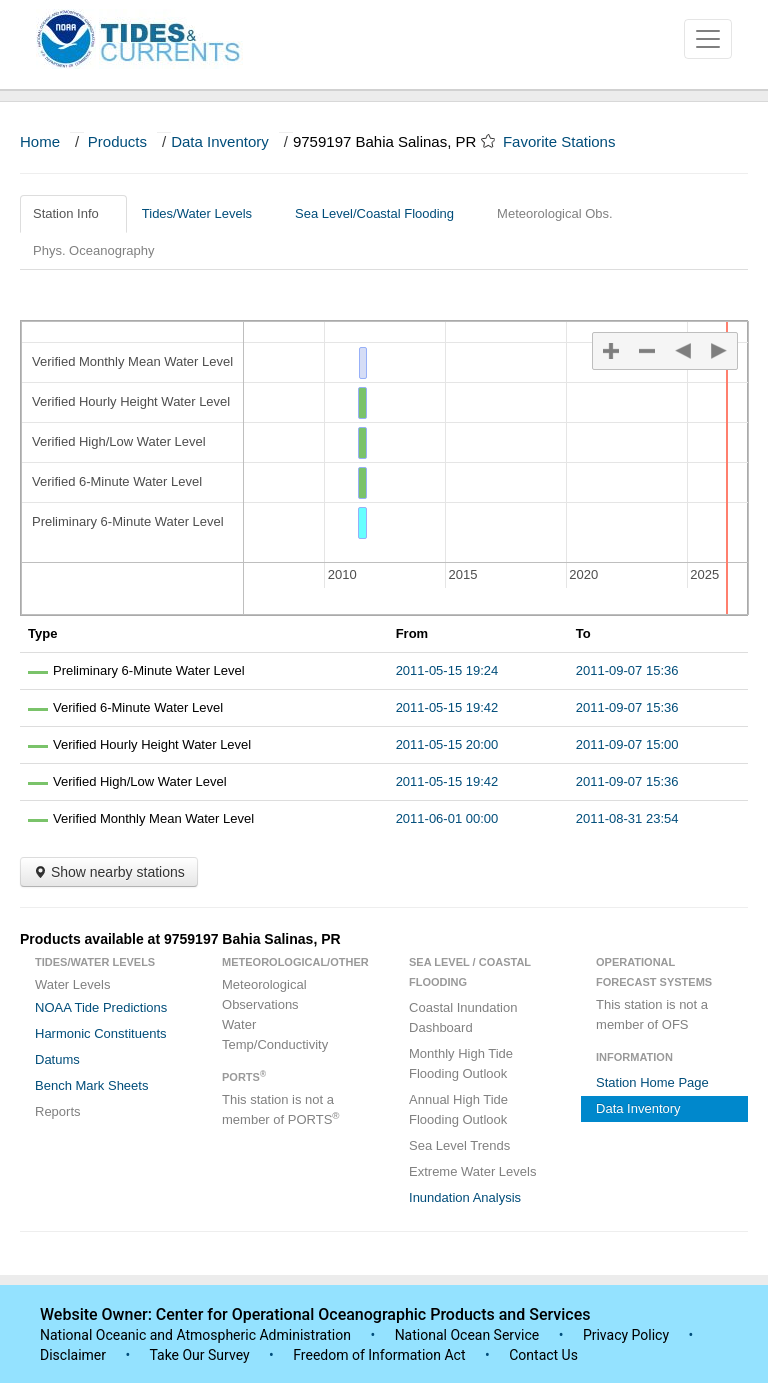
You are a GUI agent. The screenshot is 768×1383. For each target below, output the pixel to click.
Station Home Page (652, 1082)
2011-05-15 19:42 (447, 707)
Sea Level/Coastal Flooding (382, 213)
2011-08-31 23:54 (627, 818)
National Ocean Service (467, 1335)
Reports (58, 1111)
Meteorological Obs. (555, 213)
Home (40, 141)
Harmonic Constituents (101, 1033)
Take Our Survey (201, 1355)
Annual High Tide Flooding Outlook (458, 1109)
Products (117, 141)
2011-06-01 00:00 (447, 818)
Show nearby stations (109, 872)
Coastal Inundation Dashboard (463, 1017)
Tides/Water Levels (204, 213)
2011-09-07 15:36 (627, 670)
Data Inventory (220, 141)
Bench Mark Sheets (91, 1085)
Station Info (73, 213)
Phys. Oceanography (93, 250)
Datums (57, 1059)
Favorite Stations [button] (569, 141)
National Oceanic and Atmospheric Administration (195, 1335)
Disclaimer (73, 1355)
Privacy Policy (626, 1335)
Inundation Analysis (465, 1197)
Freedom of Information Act (379, 1355)
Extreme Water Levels (472, 1171)
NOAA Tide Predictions (101, 1007)
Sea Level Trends (459, 1145)
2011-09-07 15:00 (627, 744)
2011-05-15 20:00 (447, 744)
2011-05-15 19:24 (447, 670)
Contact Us (543, 1355)
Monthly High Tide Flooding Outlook (461, 1063)
